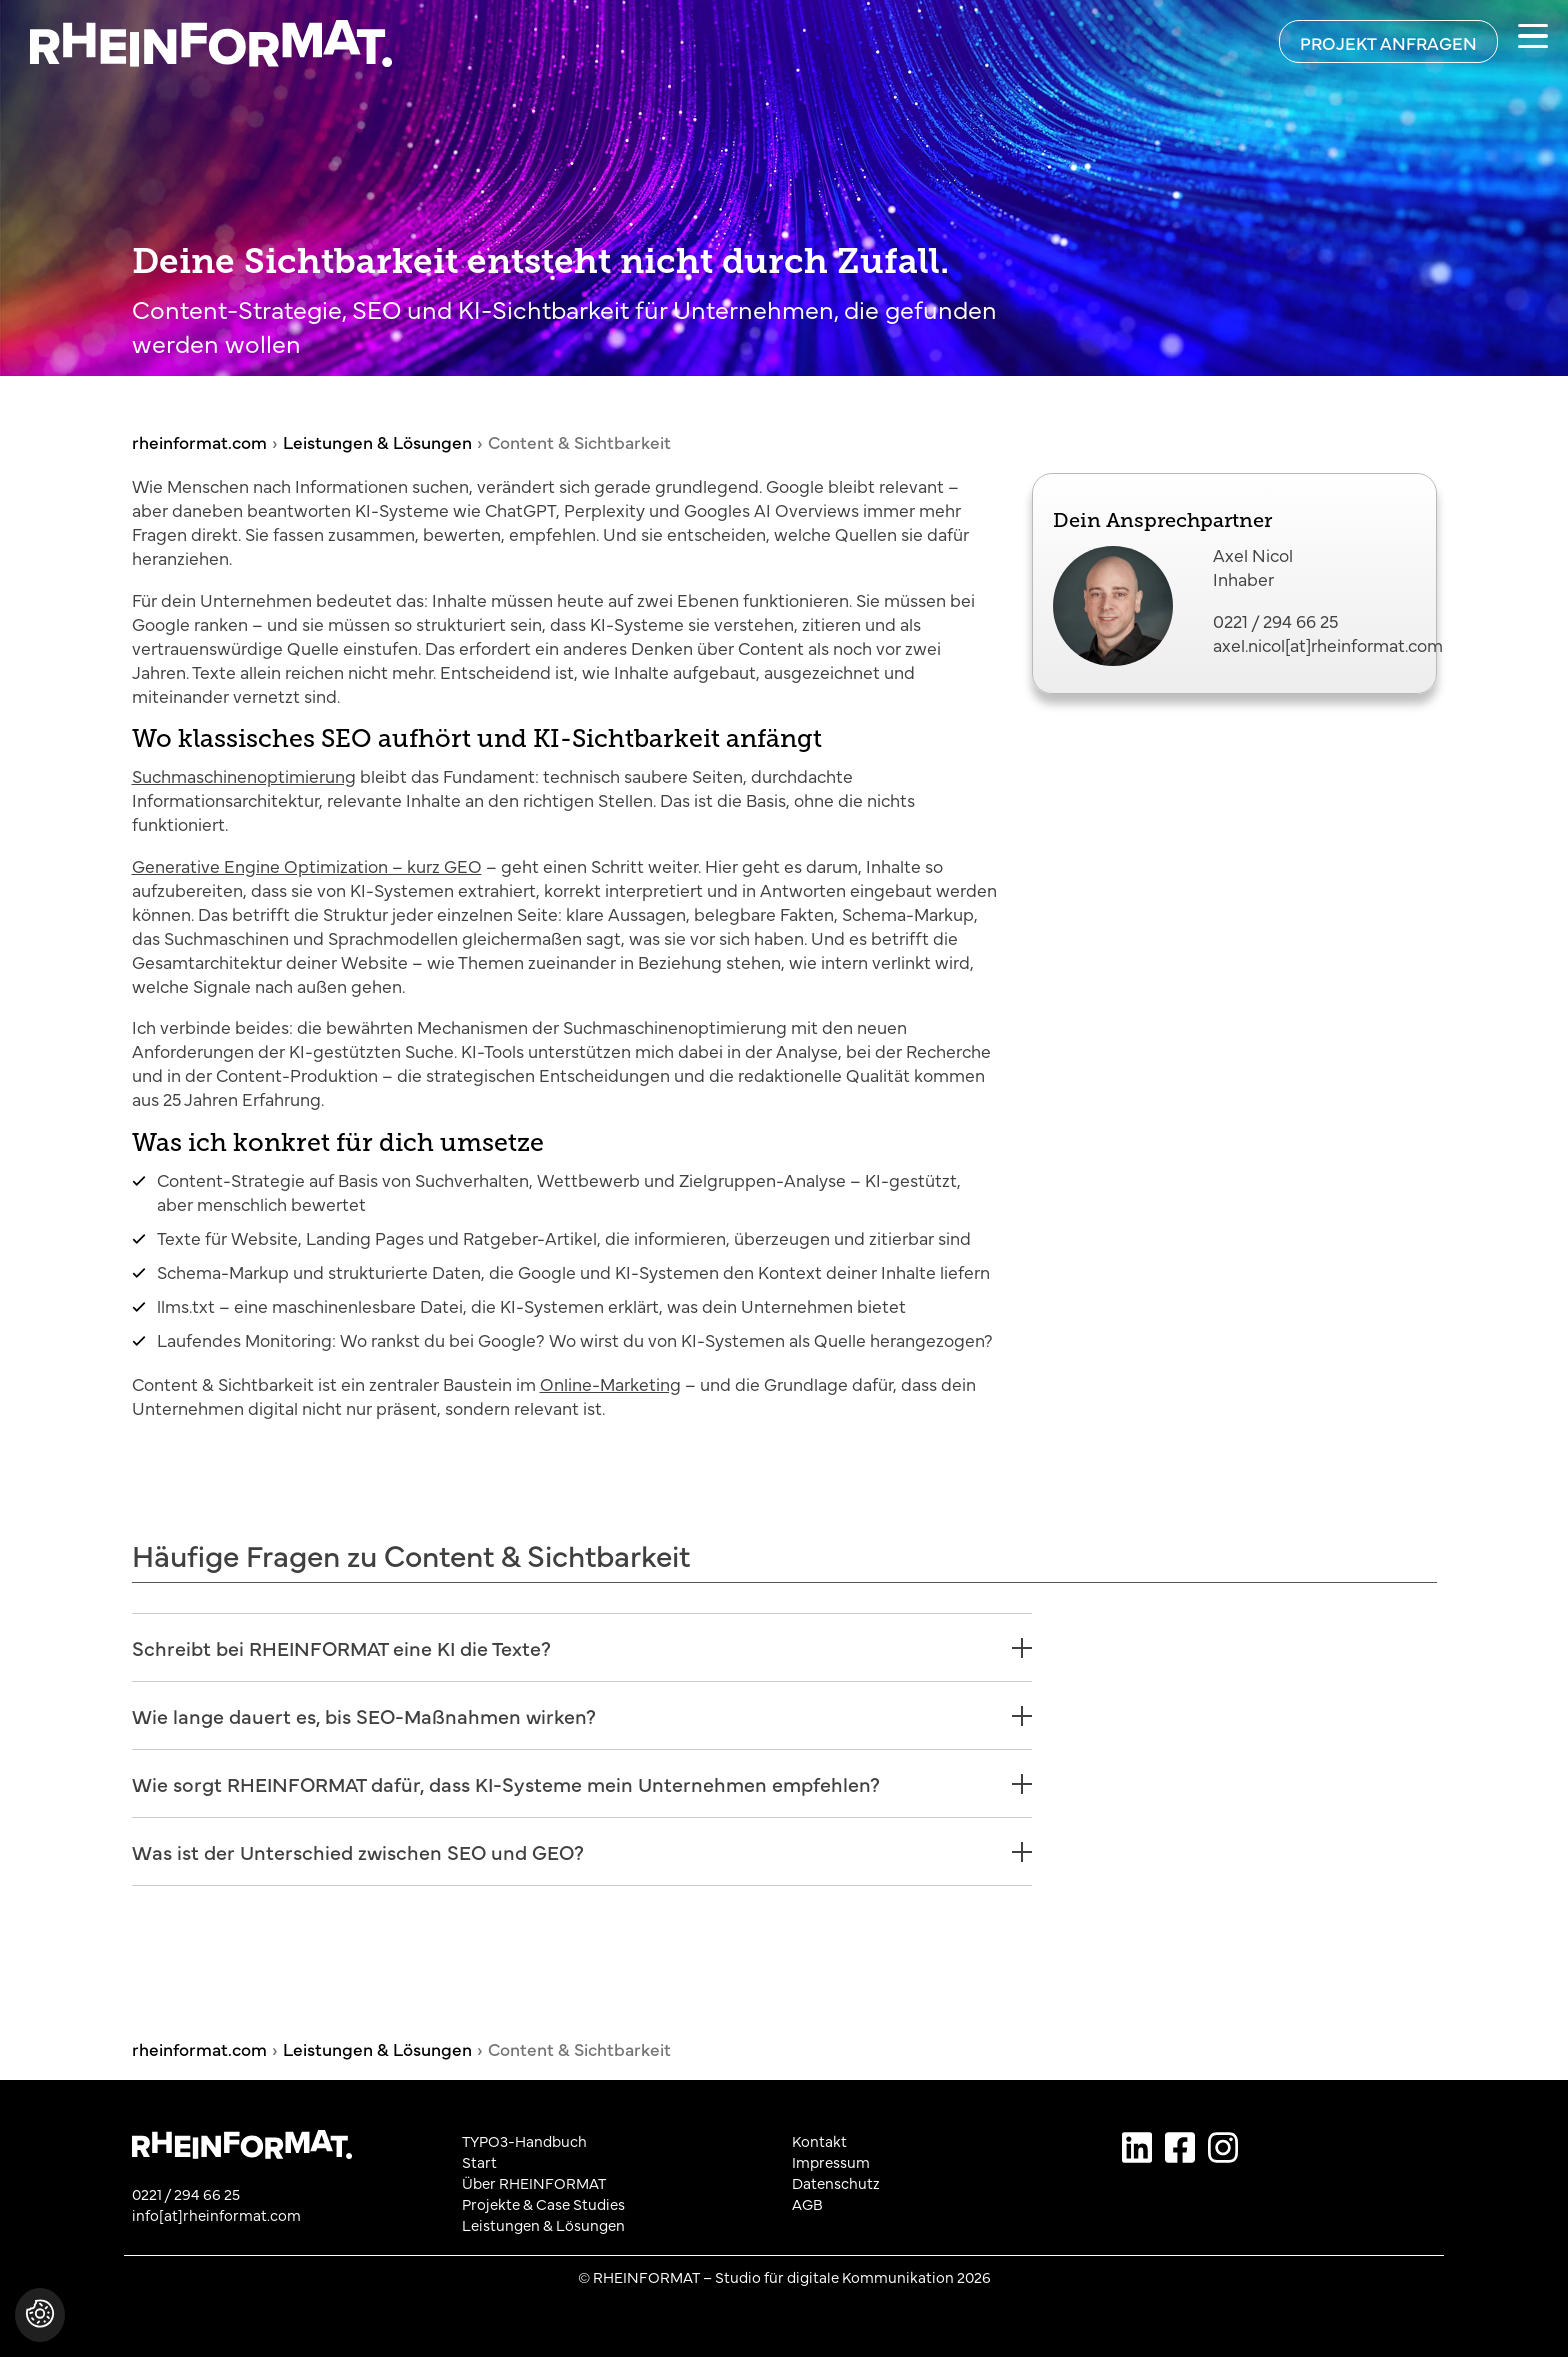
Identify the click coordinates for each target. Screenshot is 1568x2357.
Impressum (831, 2161)
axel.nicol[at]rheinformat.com (1328, 644)
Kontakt (819, 2140)
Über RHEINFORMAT (534, 2182)
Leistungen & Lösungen (543, 2224)
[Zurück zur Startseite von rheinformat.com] (196, 43)
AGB (807, 2203)
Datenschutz (836, 2182)
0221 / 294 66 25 (1275, 620)
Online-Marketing (610, 1383)
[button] (40, 2325)
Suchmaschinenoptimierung (244, 775)
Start (479, 2161)
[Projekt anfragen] (1388, 41)
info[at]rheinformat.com (216, 2214)
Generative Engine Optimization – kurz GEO (307, 865)
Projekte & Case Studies (543, 2203)
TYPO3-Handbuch (524, 2140)
